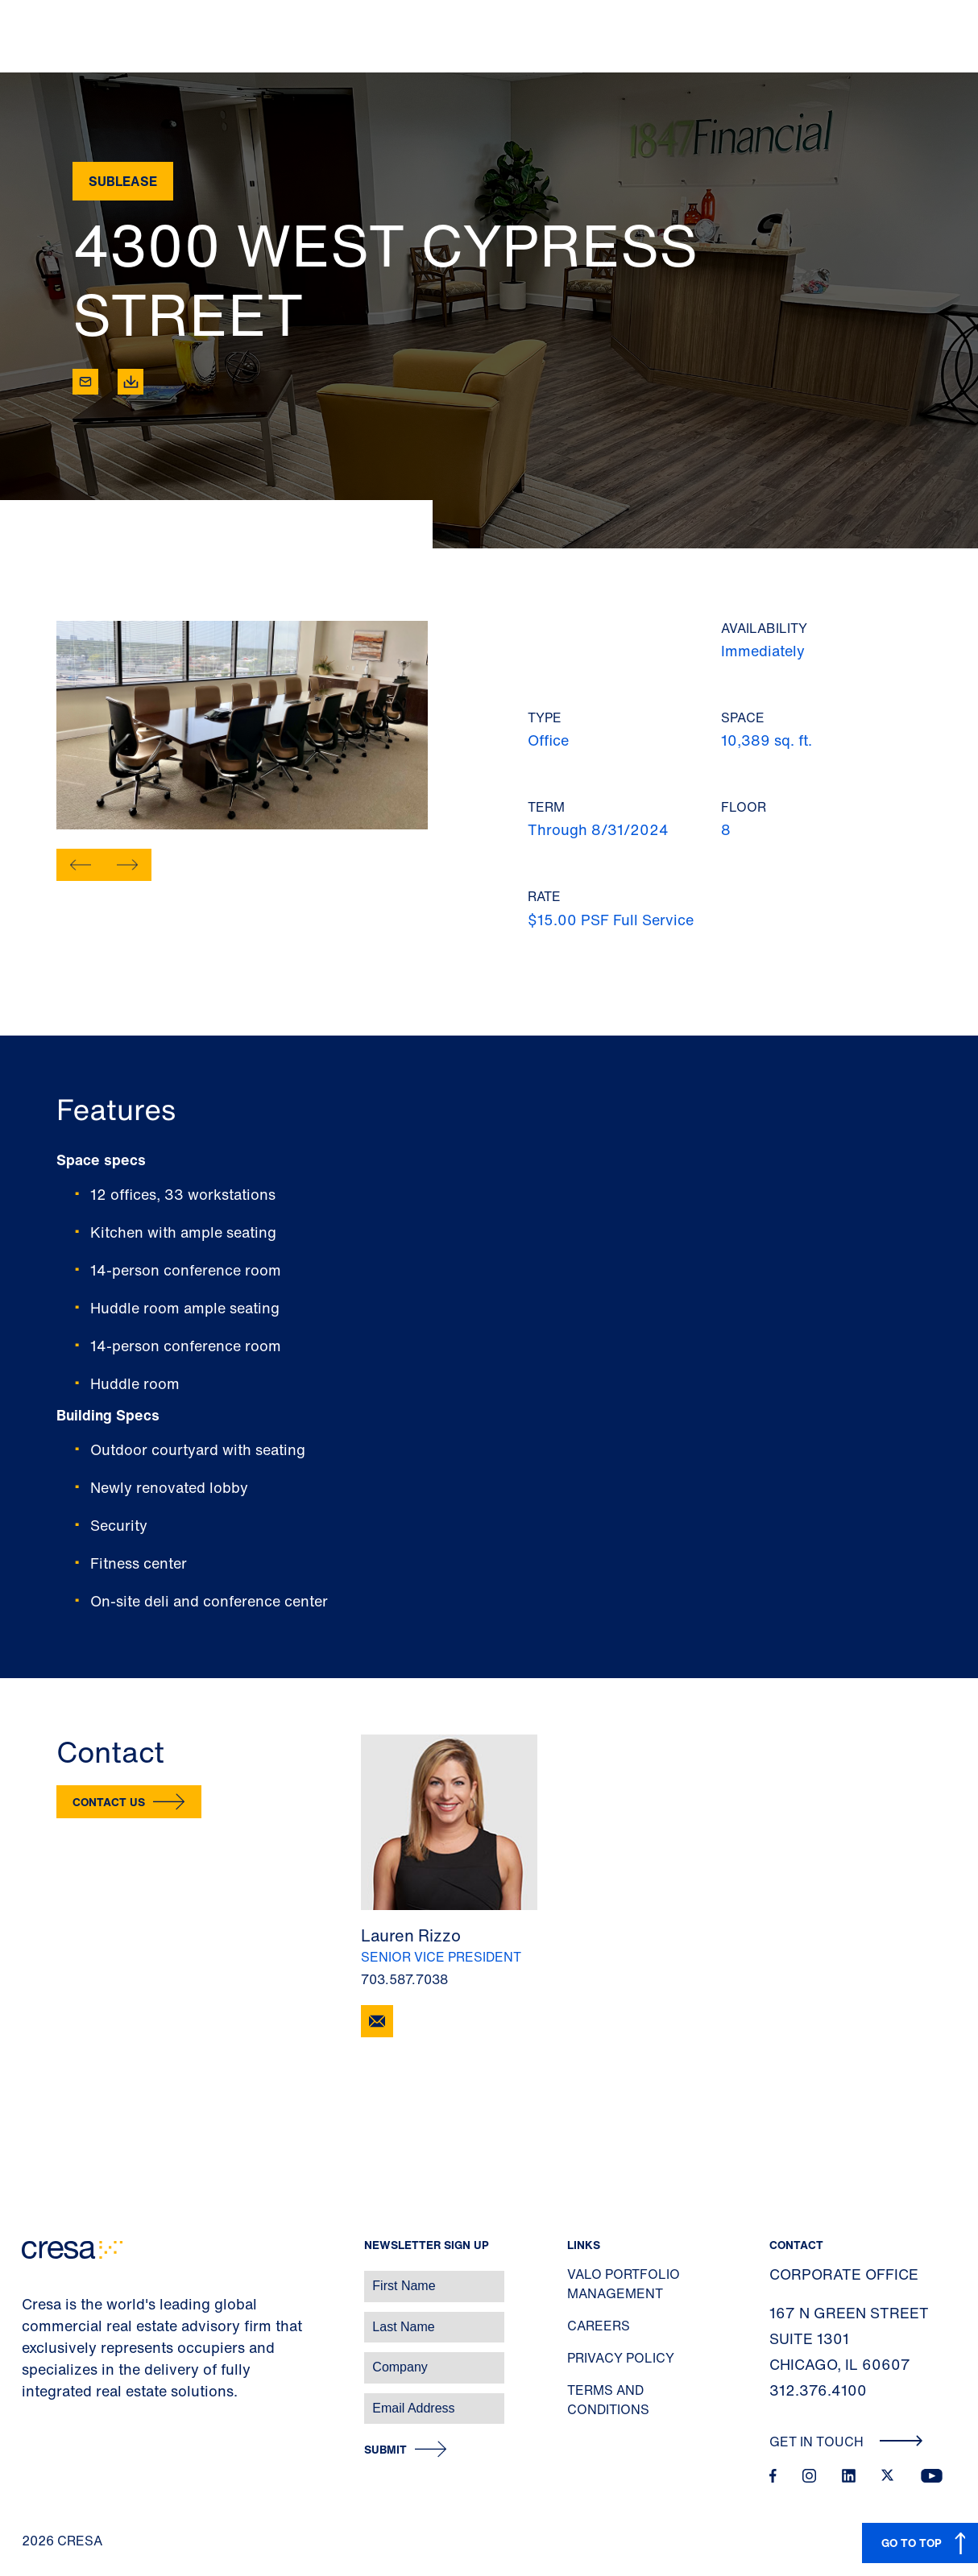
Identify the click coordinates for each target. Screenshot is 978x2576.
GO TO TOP (911, 2542)
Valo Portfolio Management (623, 2283)
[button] (80, 865)
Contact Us (109, 1801)
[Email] (85, 382)
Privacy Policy (620, 2357)
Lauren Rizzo (411, 1935)
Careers (598, 2325)
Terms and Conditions (608, 2399)
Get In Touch (846, 2441)
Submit (385, 2450)
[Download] (130, 382)
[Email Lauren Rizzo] (377, 2021)
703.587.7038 (404, 1979)
